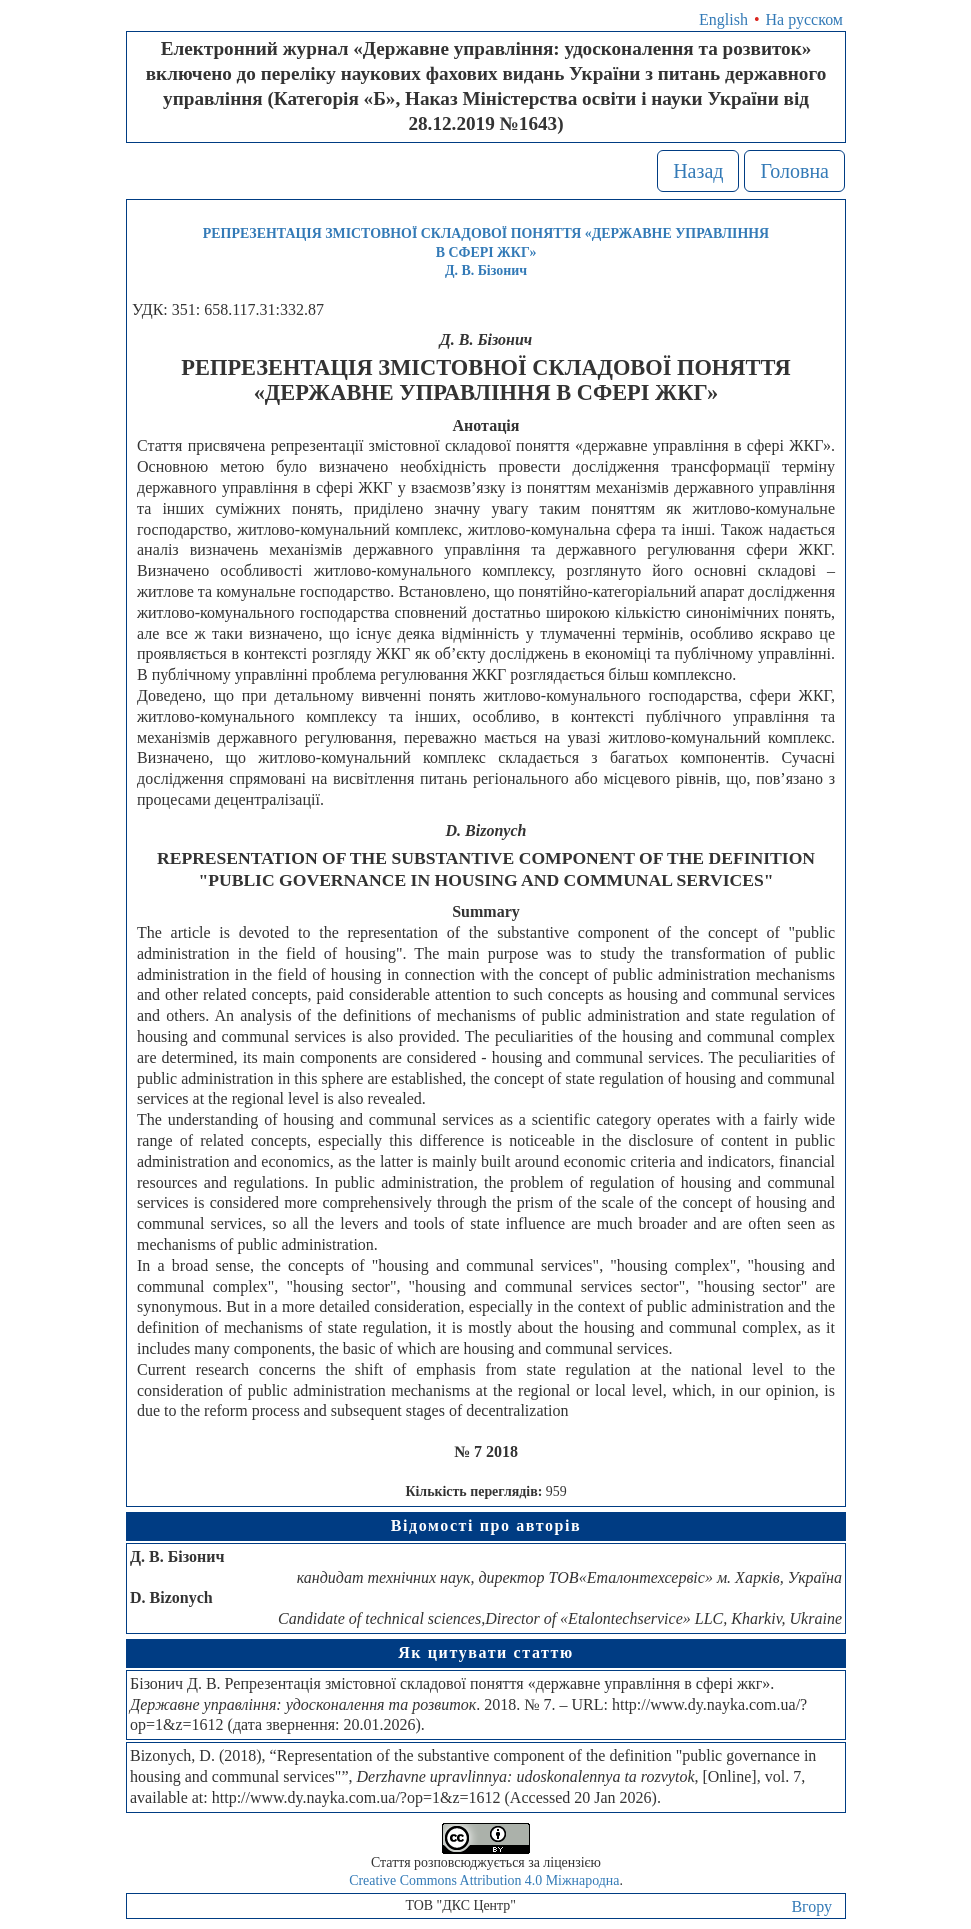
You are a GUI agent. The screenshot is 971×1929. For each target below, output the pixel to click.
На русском (804, 19)
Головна (794, 171)
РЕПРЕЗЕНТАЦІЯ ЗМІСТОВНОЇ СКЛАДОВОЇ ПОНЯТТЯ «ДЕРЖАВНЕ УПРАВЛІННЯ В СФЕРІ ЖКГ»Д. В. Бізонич (486, 251)
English (723, 19)
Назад (698, 171)
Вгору (811, 1906)
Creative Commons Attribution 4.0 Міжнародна (484, 1880)
